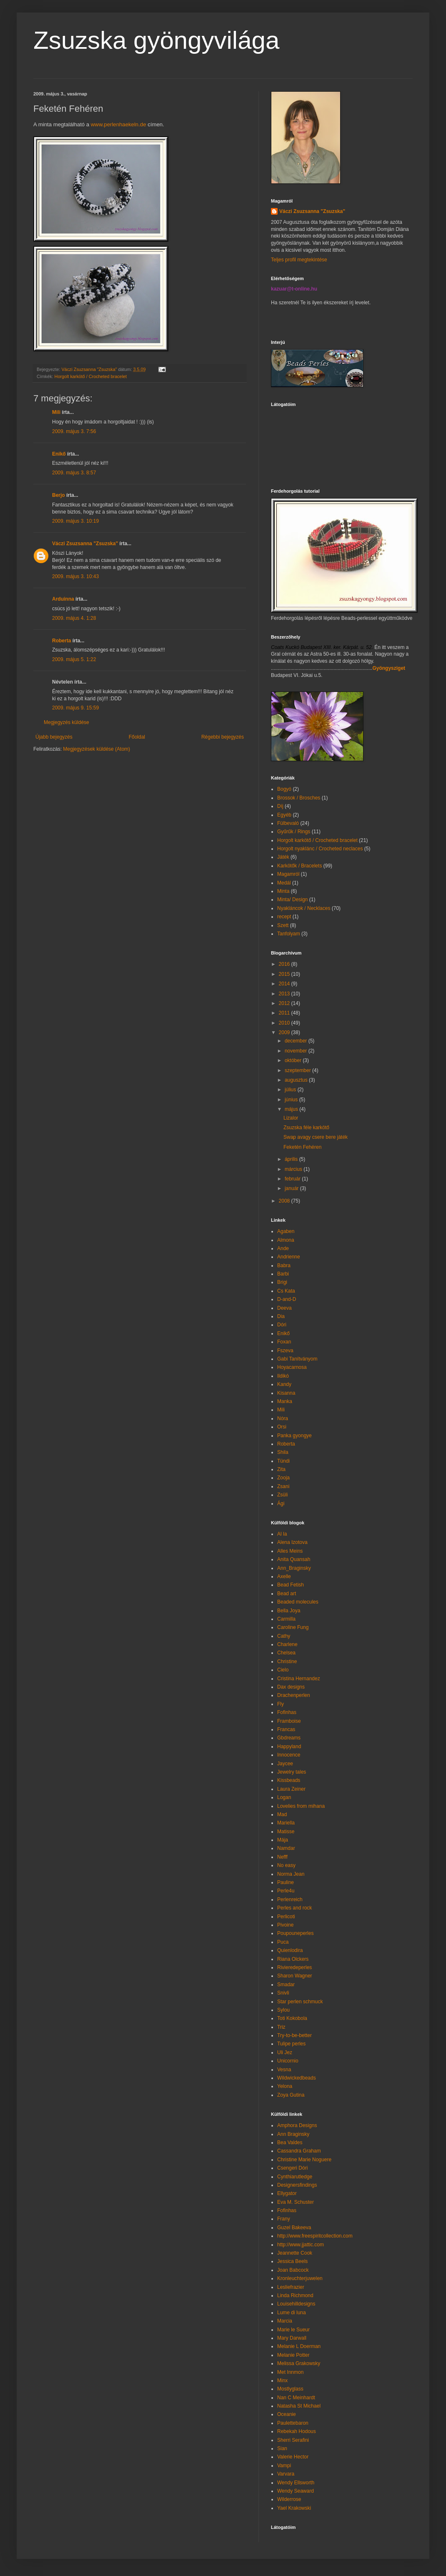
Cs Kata (286, 1291)
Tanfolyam (288, 934)
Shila (282, 1452)
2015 (285, 974)
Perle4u (285, 1891)
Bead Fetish (290, 1585)
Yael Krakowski (294, 2508)
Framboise (289, 1721)
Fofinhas (286, 1712)
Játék (283, 857)
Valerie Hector (292, 2457)
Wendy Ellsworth (295, 2483)
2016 (285, 964)
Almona (285, 1240)
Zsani (283, 1486)
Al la (282, 1534)
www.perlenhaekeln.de (118, 124)
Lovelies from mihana (301, 1806)
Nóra (282, 1418)
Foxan (284, 1342)
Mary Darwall (291, 2338)
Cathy (283, 1636)
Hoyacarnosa (292, 1367)
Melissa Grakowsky (298, 2363)
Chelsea (286, 1653)
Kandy (284, 1384)
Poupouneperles (295, 1933)
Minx (282, 2380)
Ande (283, 1248)
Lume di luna (291, 2312)
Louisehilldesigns (296, 2304)
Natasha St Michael (299, 2406)
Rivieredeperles (294, 1967)
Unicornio (287, 2061)
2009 (285, 1032)
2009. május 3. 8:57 (74, 473)
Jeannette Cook (294, 2253)
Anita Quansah (293, 1559)
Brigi (282, 1282)
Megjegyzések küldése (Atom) (96, 749)
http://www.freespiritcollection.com (315, 2236)
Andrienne (288, 1257)
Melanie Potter (293, 2355)
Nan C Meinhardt (296, 2398)
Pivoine (285, 1925)
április (292, 1159)
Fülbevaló (288, 823)
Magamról (288, 874)
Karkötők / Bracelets (299, 866)
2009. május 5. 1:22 (74, 659)
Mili (56, 412)
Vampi (284, 2465)
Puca (282, 1942)
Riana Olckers (292, 1959)
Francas (286, 1729)
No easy (286, 1865)
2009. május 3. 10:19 (75, 521)
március (294, 1169)
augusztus (297, 1080)
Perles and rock (294, 1908)
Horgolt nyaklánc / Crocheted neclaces (320, 849)
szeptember (298, 1070)
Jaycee (285, 1764)
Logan (284, 1797)
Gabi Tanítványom (297, 1359)
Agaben (285, 1231)
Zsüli (282, 1495)
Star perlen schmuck (300, 2002)
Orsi (281, 1427)
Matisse (285, 1831)
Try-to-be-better (294, 2035)
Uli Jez (284, 2052)
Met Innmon (290, 2372)
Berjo (58, 495)
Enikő (59, 454)
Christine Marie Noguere (304, 2160)
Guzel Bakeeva (294, 2227)
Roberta (61, 641)
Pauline (285, 1882)
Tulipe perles (291, 2044)
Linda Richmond (295, 2295)
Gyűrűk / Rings (293, 831)
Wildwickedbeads (296, 2078)
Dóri (281, 1325)
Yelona (284, 2086)
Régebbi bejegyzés (222, 737)
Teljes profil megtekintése (299, 260)
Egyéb (284, 815)
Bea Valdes (290, 2142)
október (294, 1060)
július (291, 1090)
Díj (280, 806)
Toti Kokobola (292, 2018)
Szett (282, 925)
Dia (281, 1316)
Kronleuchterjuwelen (300, 2278)
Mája (282, 1840)
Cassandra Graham (299, 2151)
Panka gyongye (294, 1435)
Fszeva (285, 1350)
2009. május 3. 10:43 (75, 576)
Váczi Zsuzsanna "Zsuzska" (85, 543)
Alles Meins (290, 1551)
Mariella (286, 1823)
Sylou (283, 2010)
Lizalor (290, 1118)
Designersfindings (297, 2185)
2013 (285, 994)
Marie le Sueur (293, 2330)
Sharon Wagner (294, 1976)
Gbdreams (289, 1738)
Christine (287, 1661)
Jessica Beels (292, 2261)
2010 (285, 1023)
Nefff (282, 1857)
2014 (285, 984)
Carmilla (286, 1619)
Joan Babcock (292, 2270)
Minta (283, 891)
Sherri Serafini (293, 2440)
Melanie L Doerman (299, 2346)
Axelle (284, 1576)
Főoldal (137, 737)
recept (284, 917)
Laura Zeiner (291, 1789)
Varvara (285, 2474)
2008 (285, 1201)
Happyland (289, 1746)
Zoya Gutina (290, 2095)
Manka (284, 1401)
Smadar (286, 1984)
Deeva (284, 1308)
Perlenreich (290, 1899)
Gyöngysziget (388, 668)
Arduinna (63, 599)
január (292, 1188)
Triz (281, 2027)
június (292, 1100)
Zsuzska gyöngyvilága (156, 40)
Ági (280, 1503)
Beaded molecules (297, 1602)
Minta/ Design (292, 899)
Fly (280, 1704)
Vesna (284, 2069)
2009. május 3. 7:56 (74, 431)
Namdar (286, 1848)
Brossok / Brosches (298, 798)
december (296, 1041)
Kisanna (286, 1393)
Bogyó (284, 789)
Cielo (282, 1670)
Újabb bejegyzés (54, 737)
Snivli (283, 1993)
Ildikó (283, 1376)
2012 (285, 1003)
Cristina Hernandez (298, 1678)
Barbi (283, 1274)
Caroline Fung (292, 1627)
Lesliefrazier (290, 2287)
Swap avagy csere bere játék (315, 1137)
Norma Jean (290, 1874)
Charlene (287, 1644)
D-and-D (286, 1299)
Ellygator (287, 2193)
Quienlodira (290, 1950)
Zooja (283, 1478)
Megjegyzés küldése (66, 722)
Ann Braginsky (293, 2134)
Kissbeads (288, 1780)
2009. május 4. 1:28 (74, 618)
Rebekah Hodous (296, 2431)
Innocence (288, 1755)
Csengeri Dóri (292, 2168)
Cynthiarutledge (294, 2177)
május (292, 1109)
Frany (283, 2219)
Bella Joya (288, 1611)
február (293, 1179)
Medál (284, 883)
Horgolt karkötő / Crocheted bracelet (91, 376)
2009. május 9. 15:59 (75, 708)
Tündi (283, 1461)
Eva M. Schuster (295, 2202)
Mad (282, 1814)
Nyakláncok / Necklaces (303, 908)
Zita (281, 1469)
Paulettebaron (292, 2423)
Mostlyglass (290, 2389)
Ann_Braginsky (294, 1568)
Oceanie (286, 2414)
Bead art (286, 1593)
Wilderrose (289, 2499)
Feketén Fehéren (302, 1147)
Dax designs (291, 1687)
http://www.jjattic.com (300, 2245)
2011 (285, 1013)
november (296, 1051)
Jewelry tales (291, 1772)
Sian (282, 2448)
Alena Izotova (292, 1542)
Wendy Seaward (295, 2491)
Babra (284, 1265)
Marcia (284, 2321)
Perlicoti (286, 1916)
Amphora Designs (297, 2125)
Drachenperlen (293, 1695)
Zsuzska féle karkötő (306, 1127)
